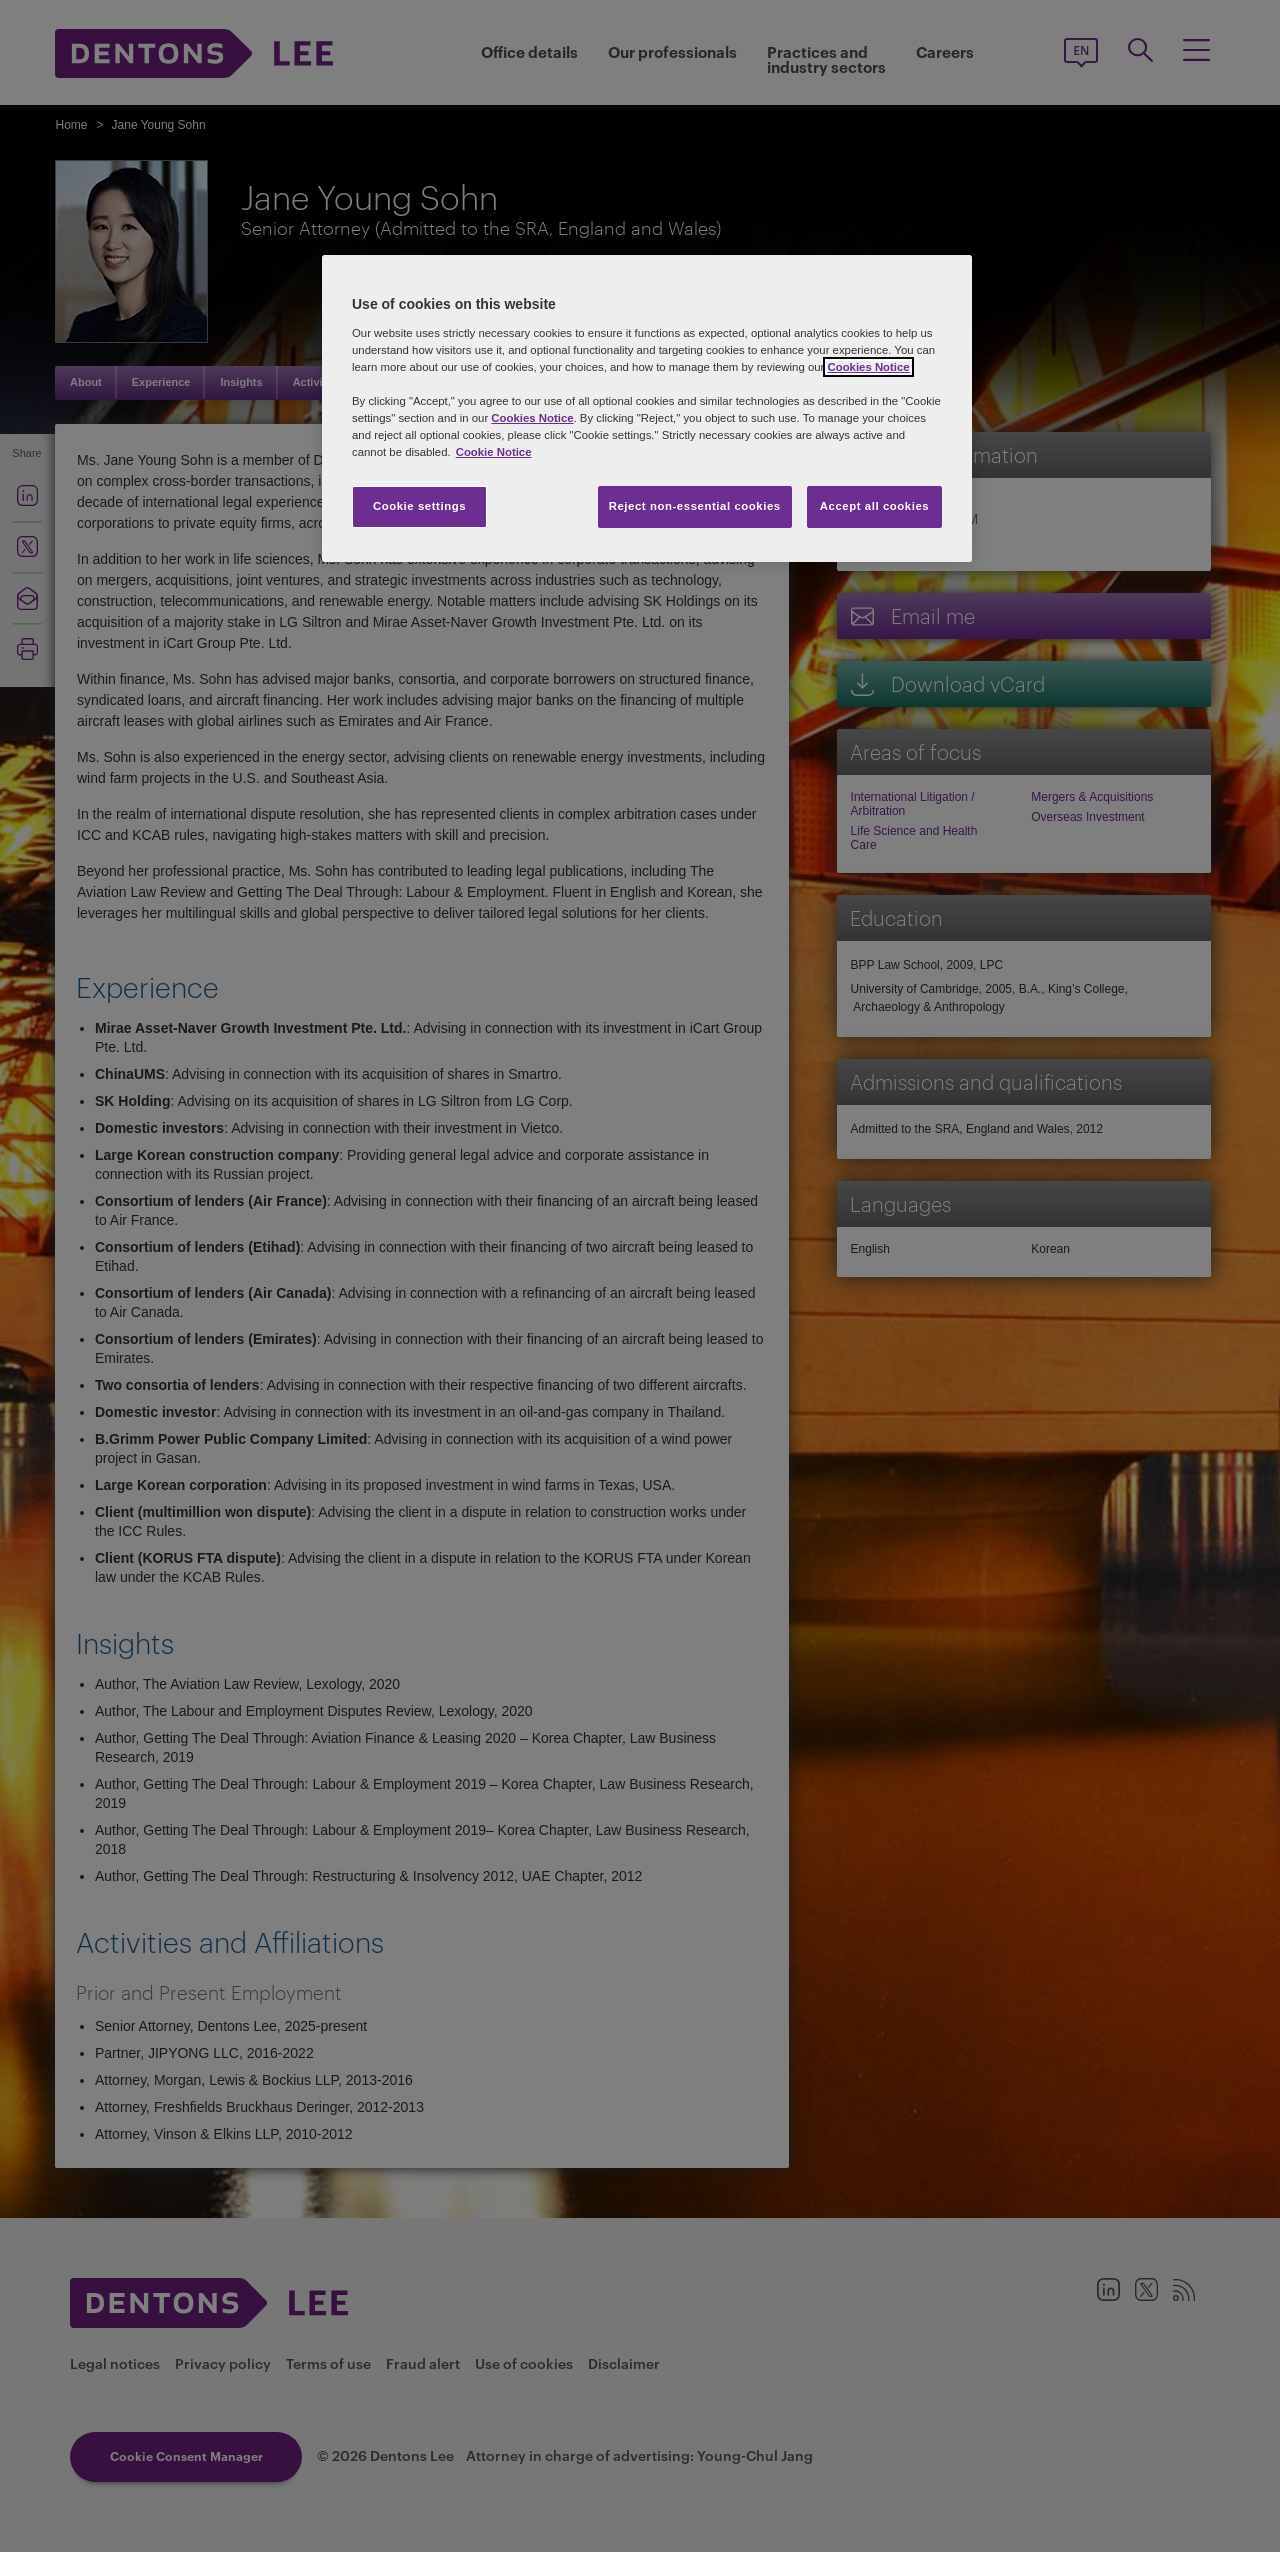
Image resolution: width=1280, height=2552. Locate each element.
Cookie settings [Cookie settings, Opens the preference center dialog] (419, 506)
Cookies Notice (868, 367)
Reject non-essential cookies (695, 506)
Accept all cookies (875, 506)
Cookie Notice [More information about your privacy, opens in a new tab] (494, 452)
